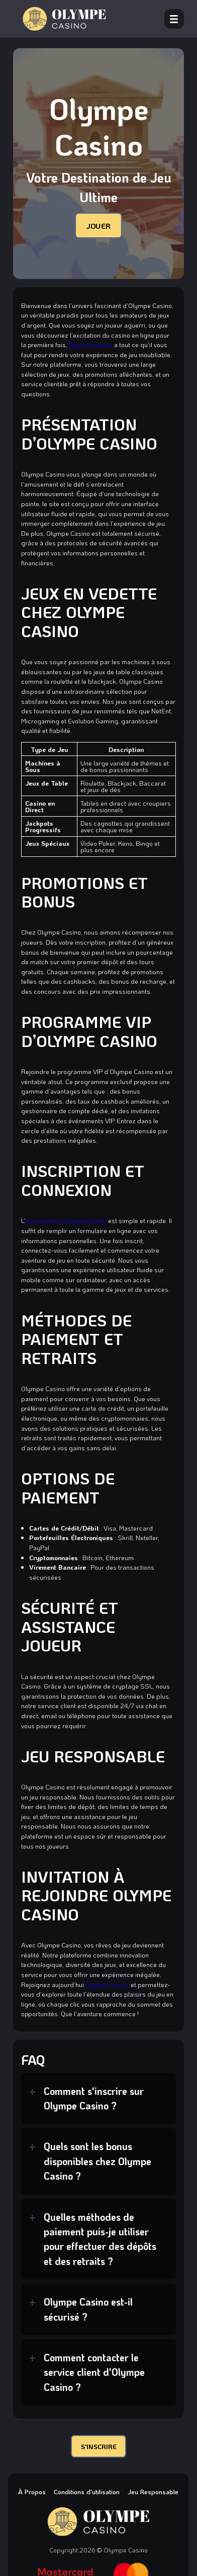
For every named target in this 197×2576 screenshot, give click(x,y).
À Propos (32, 2491)
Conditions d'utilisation (87, 2491)
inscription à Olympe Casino (66, 1220)
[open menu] (174, 19)
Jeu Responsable (153, 2491)
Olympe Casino (91, 344)
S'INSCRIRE (99, 2446)
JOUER (98, 225)
